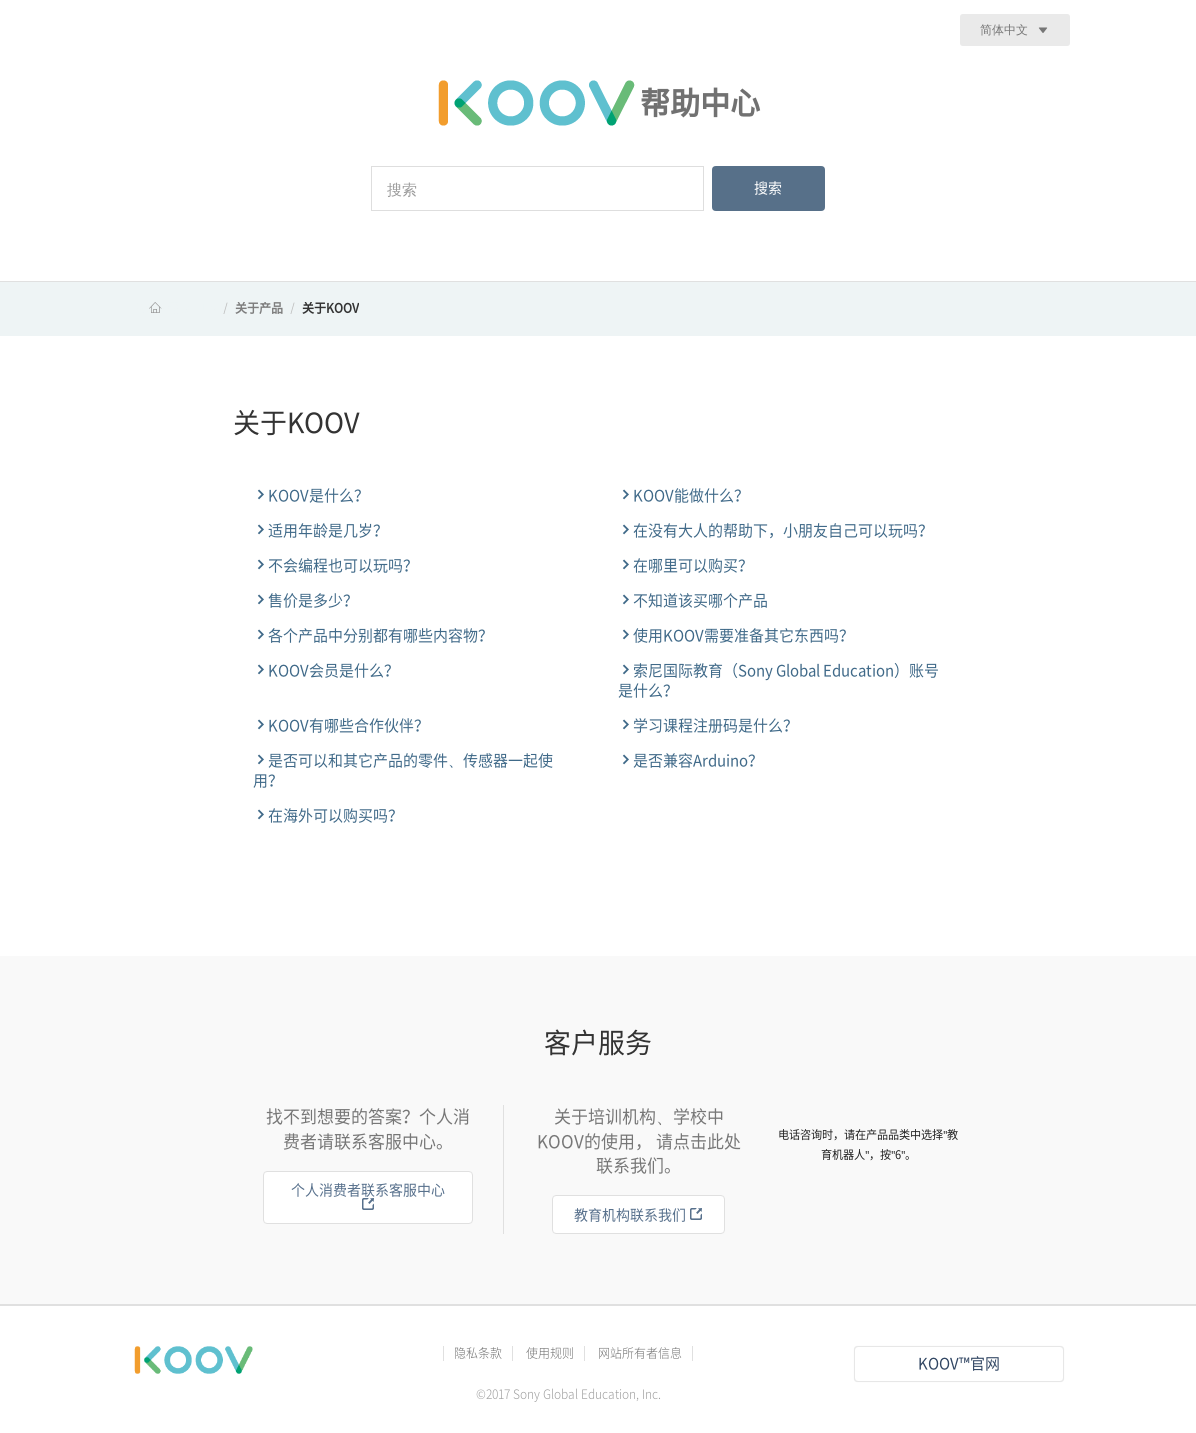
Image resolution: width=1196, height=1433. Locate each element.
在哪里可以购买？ (685, 565)
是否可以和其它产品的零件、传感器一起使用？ (403, 770)
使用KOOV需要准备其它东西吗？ (736, 635)
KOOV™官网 (959, 1363)
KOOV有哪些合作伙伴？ (341, 725)
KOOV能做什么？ (683, 495)
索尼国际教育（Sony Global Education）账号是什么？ (778, 680)
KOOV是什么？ (311, 495)
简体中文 (1004, 29)
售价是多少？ (305, 600)
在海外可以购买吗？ (328, 815)
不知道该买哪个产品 (693, 600)
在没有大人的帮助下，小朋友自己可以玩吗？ (775, 530)
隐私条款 (478, 1353)
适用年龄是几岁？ (320, 530)
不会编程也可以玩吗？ (335, 565)
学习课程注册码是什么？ (708, 725)
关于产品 (259, 308)
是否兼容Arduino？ (690, 760)
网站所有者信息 (640, 1353)
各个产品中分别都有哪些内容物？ (373, 635)
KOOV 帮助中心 (174, 308)
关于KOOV (330, 308)
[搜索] (537, 188)
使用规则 (550, 1353)
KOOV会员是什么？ (326, 670)
